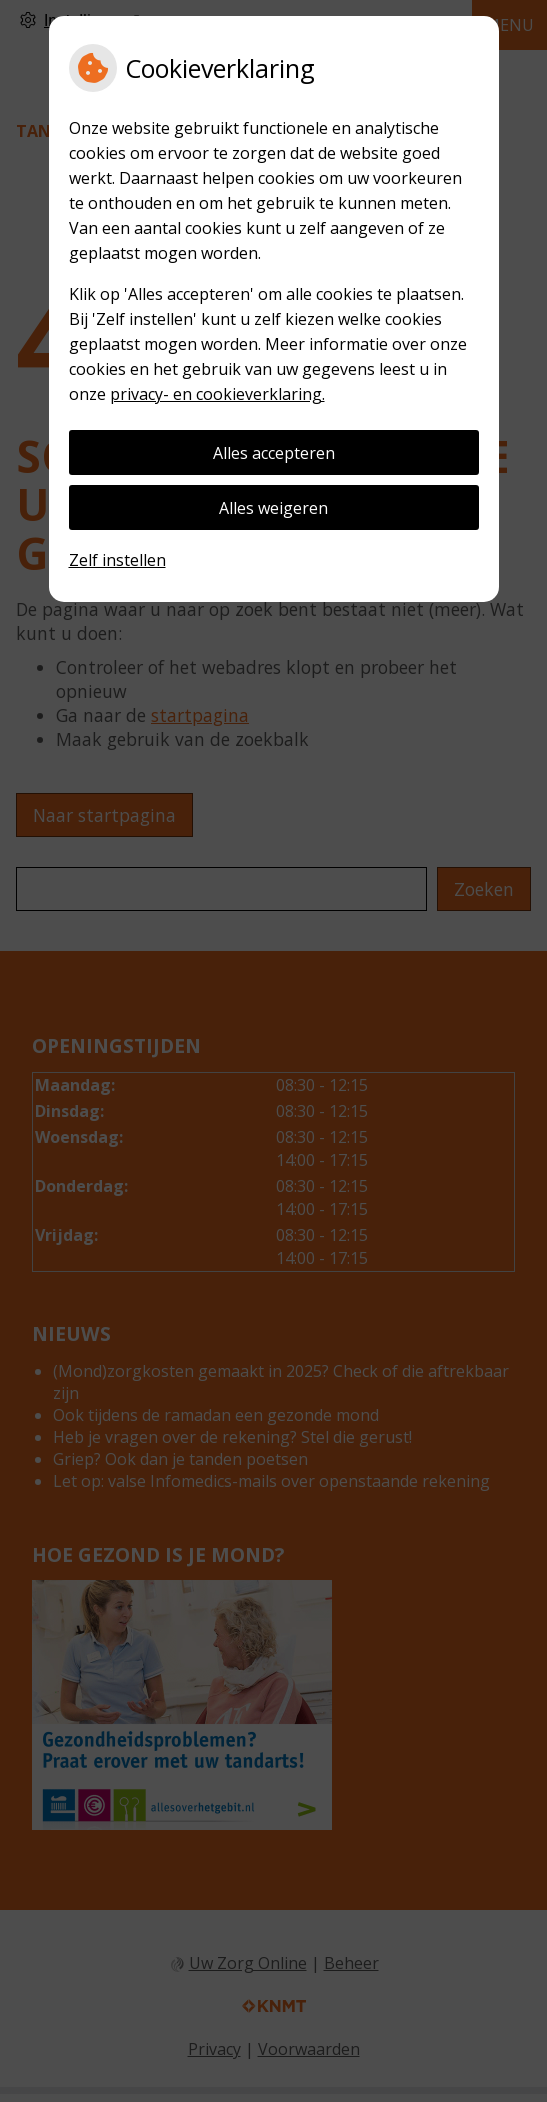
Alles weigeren (273, 508)
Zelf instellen (117, 560)
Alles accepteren (274, 453)
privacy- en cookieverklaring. (217, 394)
